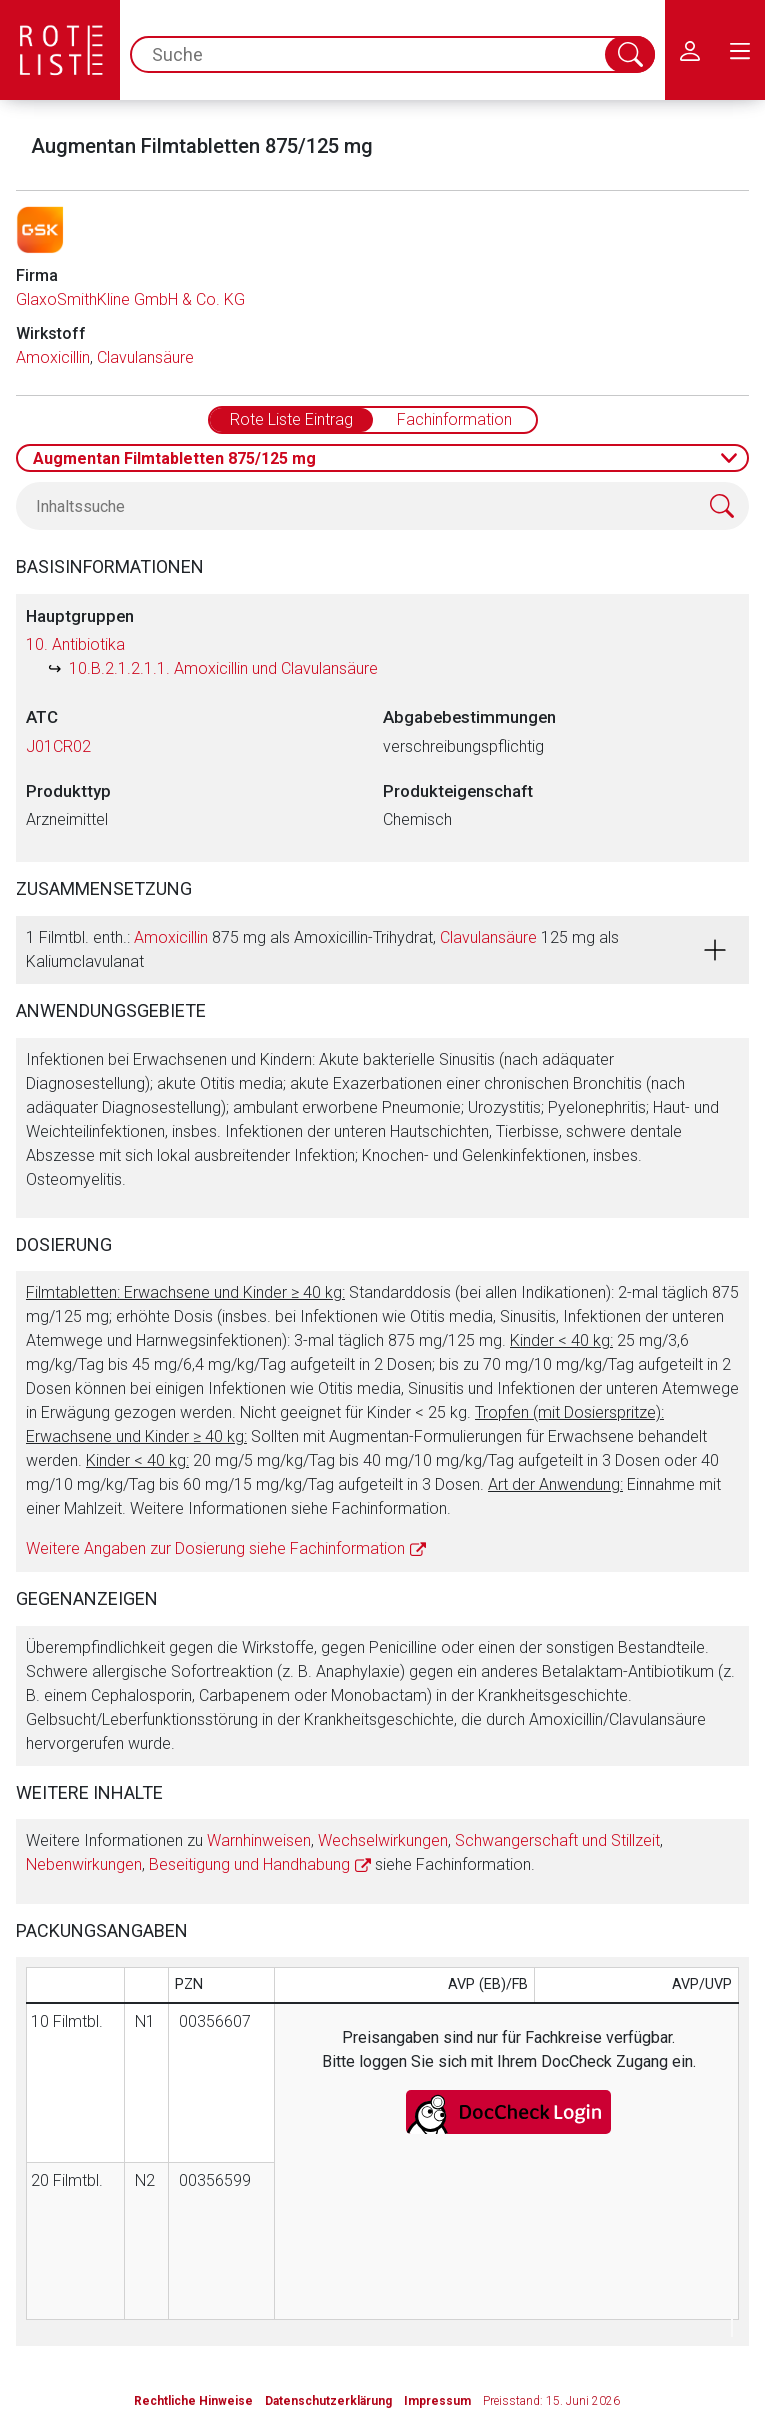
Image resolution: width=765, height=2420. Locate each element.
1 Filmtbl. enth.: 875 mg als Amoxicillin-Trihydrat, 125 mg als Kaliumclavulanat (322, 949)
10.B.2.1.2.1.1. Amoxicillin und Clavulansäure (223, 668)
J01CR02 (58, 746)
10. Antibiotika (75, 644)
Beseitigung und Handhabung (249, 1864)
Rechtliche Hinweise (193, 2401)
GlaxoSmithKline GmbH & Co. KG (130, 299)
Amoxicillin (53, 357)
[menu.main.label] (740, 50)
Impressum (437, 2401)
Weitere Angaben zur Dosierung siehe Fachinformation (215, 1548)
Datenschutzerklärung (328, 2401)
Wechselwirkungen (383, 1840)
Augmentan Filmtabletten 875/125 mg (174, 458)
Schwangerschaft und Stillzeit (557, 1840)
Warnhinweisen (259, 1840)
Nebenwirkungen (84, 1864)
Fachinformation (454, 419)
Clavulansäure (145, 357)
